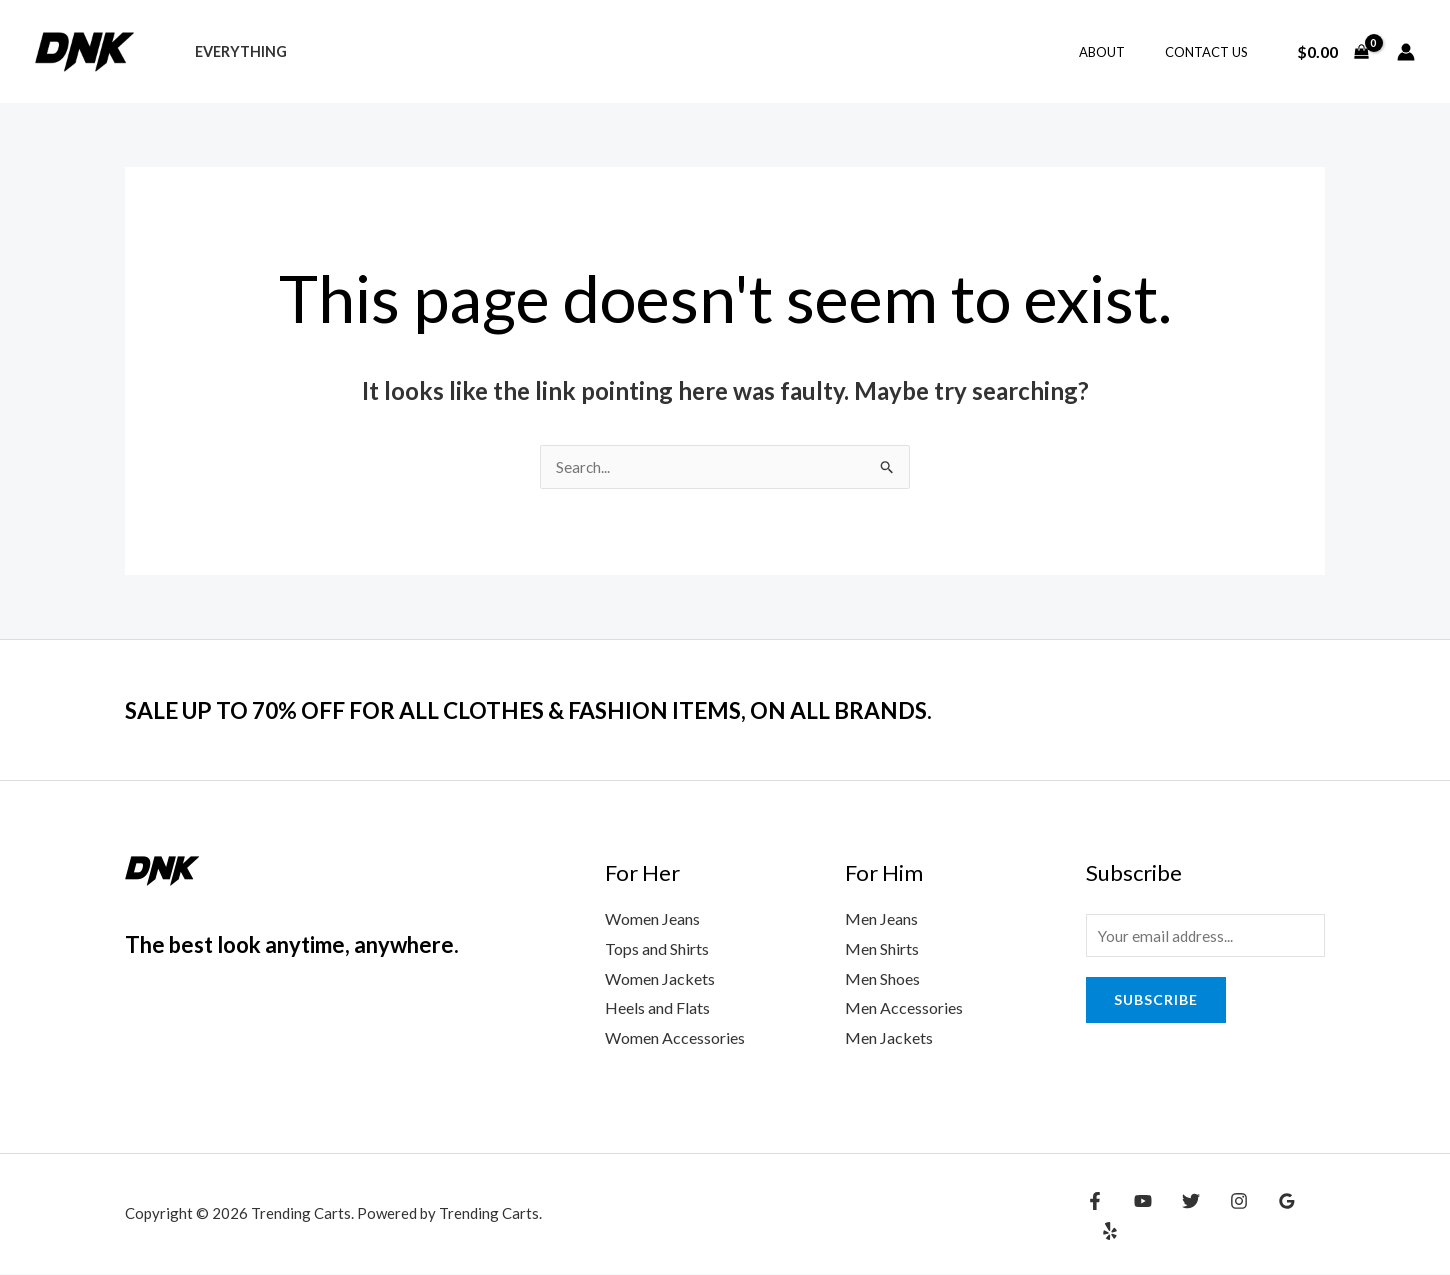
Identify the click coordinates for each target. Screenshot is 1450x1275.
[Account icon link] (1406, 52)
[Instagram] (1224, 1217)
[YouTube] (1138, 1217)
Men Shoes (882, 979)
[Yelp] (1310, 1217)
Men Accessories (904, 1008)
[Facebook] (1095, 1217)
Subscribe (1156, 1002)
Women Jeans (652, 919)
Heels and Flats (657, 1008)
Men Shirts (882, 949)
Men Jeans (881, 919)
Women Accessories (675, 1038)
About (1123, 52)
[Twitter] (1181, 1217)
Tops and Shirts (657, 949)
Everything (235, 51)
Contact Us (1213, 52)
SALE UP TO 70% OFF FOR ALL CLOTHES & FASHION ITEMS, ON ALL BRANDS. (589, 710)
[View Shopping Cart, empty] (1332, 52)
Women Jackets (660, 979)
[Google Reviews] (1267, 1217)
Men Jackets (889, 1038)
